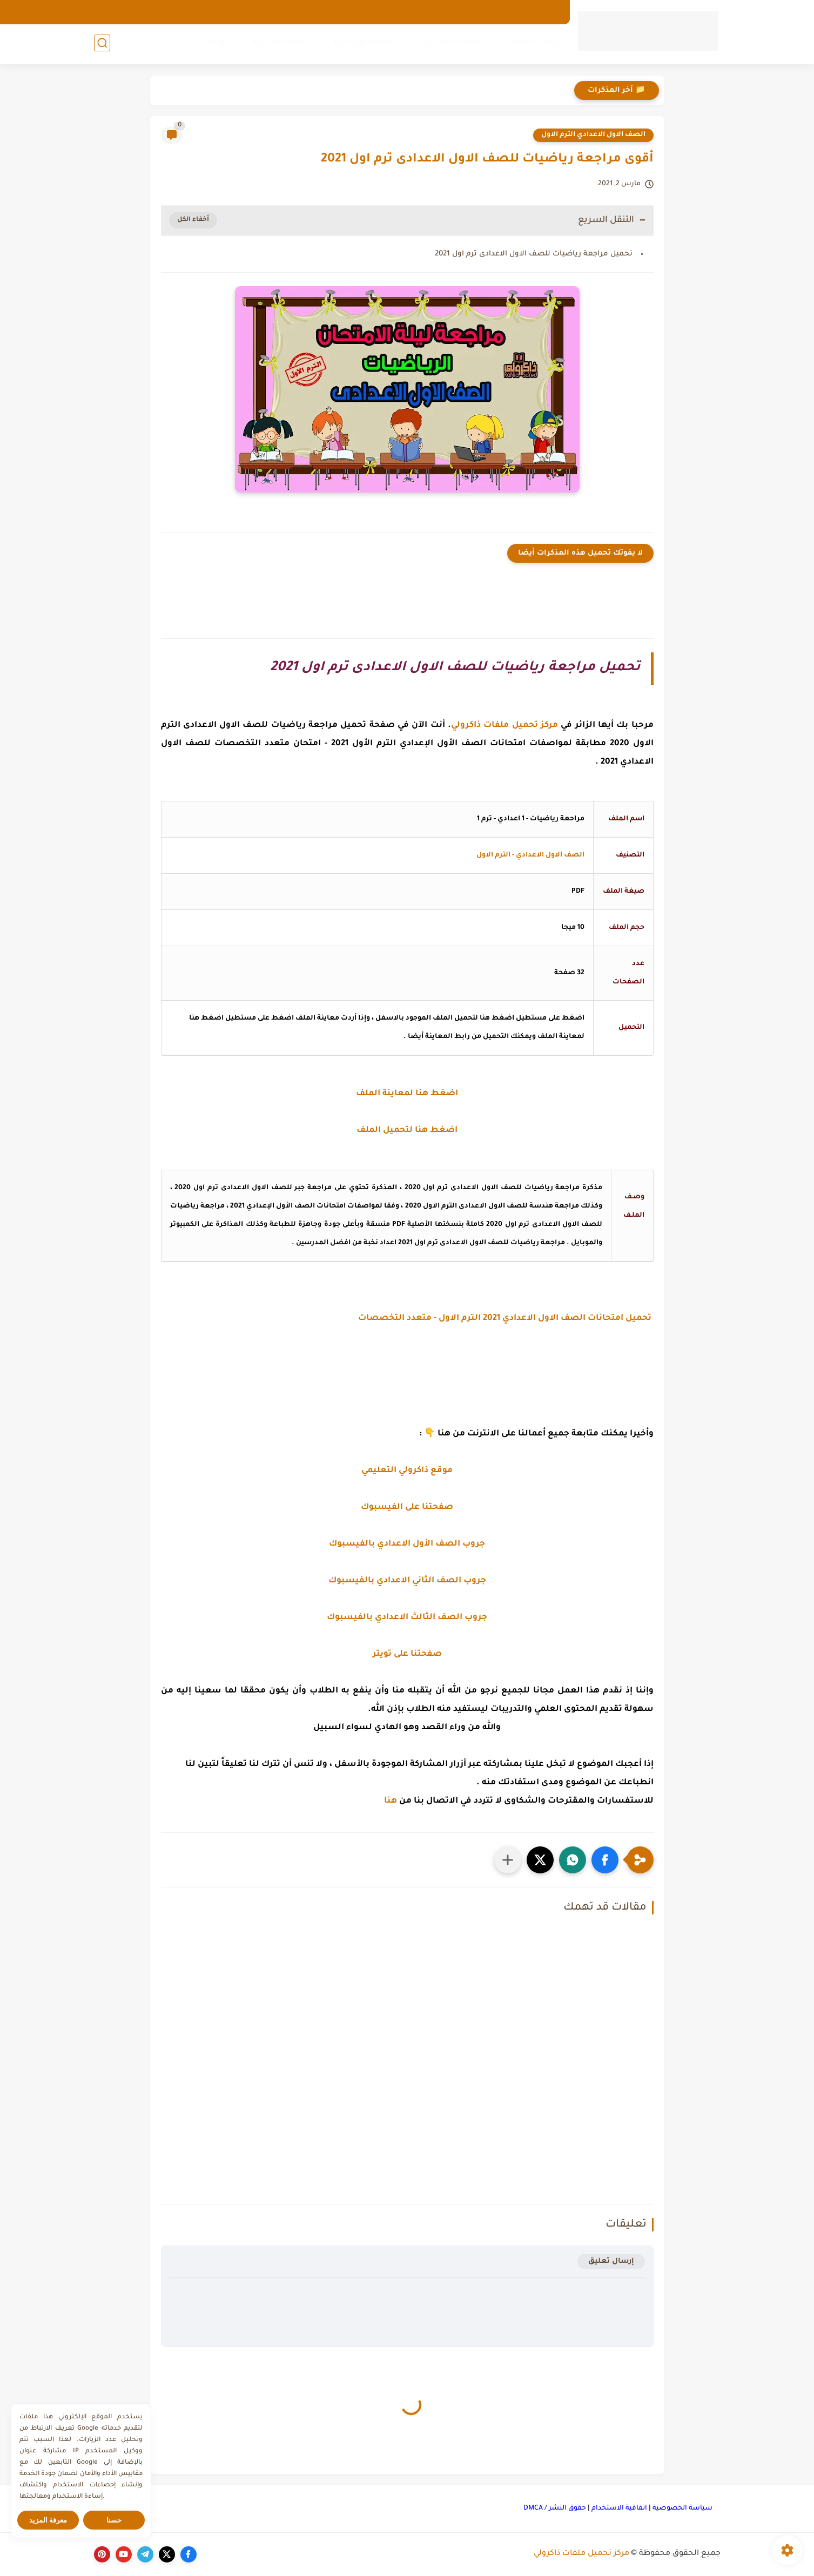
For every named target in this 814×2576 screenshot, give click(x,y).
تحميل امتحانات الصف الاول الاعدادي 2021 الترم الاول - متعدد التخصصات (506, 1318)
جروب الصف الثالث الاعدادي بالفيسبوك (407, 1617)
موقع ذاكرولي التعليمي (407, 1470)
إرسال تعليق (611, 2261)
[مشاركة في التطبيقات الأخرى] (507, 1859)
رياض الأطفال (531, 43)
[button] (604, 1859)
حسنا (114, 2520)
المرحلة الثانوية (281, 43)
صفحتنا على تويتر (407, 1654)
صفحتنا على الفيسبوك (407, 1507)
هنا (390, 1801)
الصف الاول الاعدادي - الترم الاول (530, 855)
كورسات (213, 43)
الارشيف (543, 12)
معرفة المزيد (48, 2520)
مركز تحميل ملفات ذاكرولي (581, 2554)
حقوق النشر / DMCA (554, 2508)
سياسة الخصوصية (682, 2508)
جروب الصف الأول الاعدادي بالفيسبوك (407, 1544)
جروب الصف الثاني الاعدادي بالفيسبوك (407, 1581)
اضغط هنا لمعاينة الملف (407, 1093)
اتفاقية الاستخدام (619, 2508)
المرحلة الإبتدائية (449, 43)
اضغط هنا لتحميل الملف (407, 1130)
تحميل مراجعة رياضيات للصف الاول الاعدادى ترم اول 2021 (534, 254)
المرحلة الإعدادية (363, 43)
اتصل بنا (465, 12)
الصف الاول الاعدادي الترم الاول (593, 135)
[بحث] (102, 44)
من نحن (504, 12)
